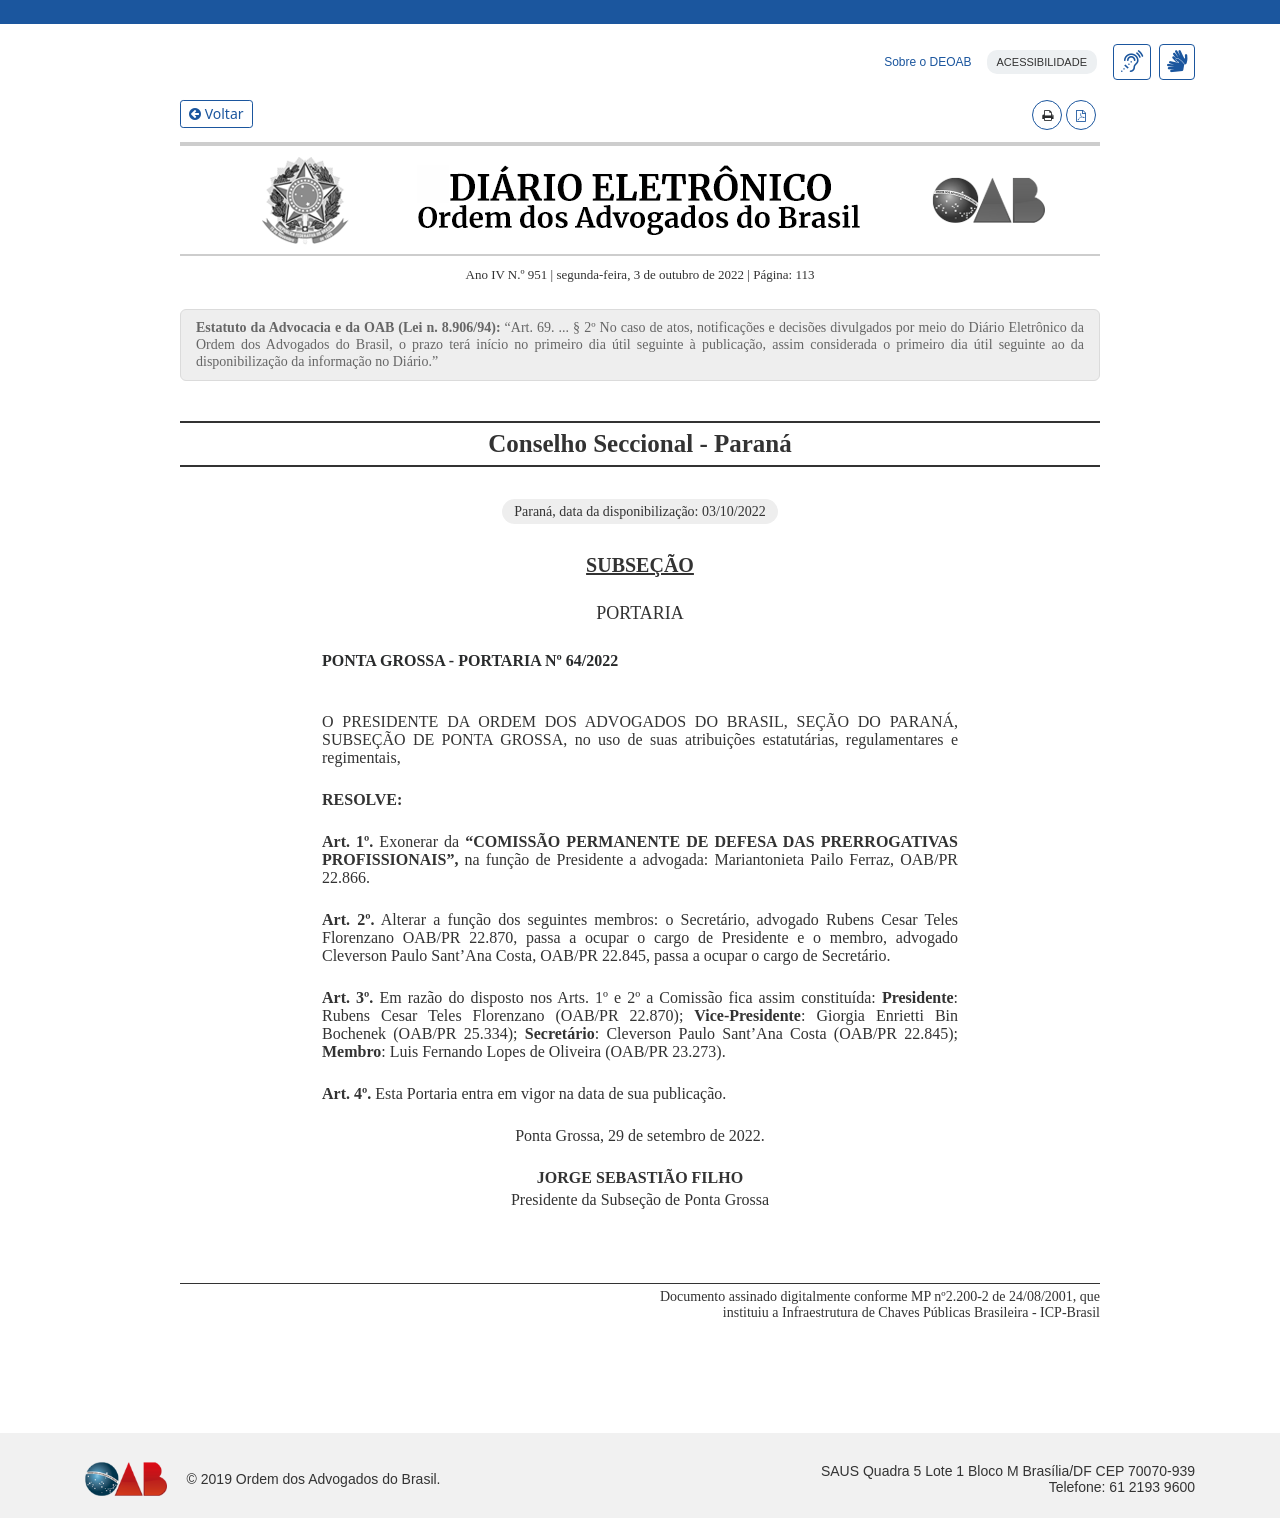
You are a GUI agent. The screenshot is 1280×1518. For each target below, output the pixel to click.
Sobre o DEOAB (927, 151)
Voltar (216, 202)
